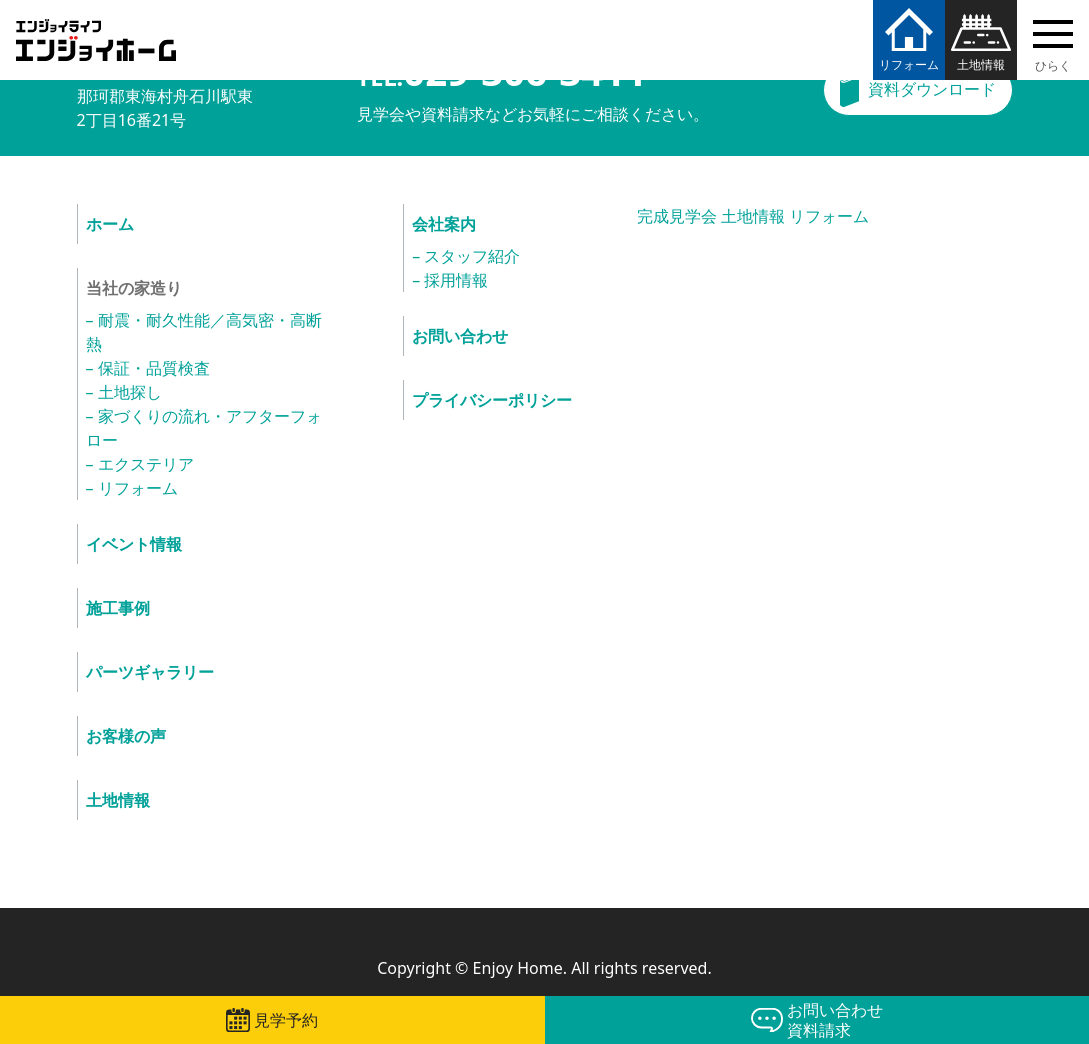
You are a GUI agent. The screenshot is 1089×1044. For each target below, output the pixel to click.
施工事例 (118, 608)
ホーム (110, 224)
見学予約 (286, 1020)
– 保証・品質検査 (148, 368)
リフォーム (909, 64)
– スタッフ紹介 (466, 256)
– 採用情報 (450, 280)
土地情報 (981, 64)
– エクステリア (140, 464)
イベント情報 (134, 544)
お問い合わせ (460, 336)
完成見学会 (677, 216)
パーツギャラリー (150, 672)
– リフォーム (132, 488)
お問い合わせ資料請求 (835, 1020)
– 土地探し (124, 392)
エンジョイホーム (96, 28)
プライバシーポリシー (492, 400)
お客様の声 (126, 736)
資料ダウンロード (932, 89)
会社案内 (444, 224)
